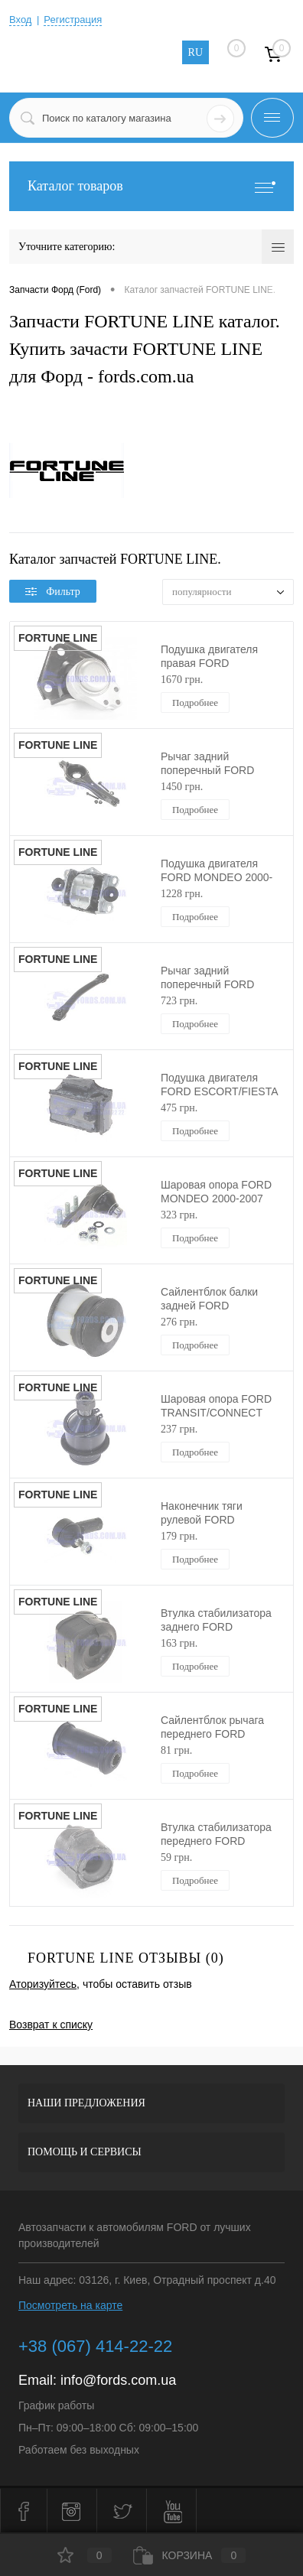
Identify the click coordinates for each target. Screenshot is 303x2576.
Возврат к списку (51, 2024)
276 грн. (179, 1322)
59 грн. (176, 1857)
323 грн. (179, 1215)
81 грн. (176, 1750)
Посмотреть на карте (70, 2305)
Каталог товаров (151, 186)
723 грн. (179, 1001)
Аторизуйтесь (43, 1984)
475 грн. (179, 1108)
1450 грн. (182, 786)
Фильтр (52, 591)
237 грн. (179, 1429)
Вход (20, 19)
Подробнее (195, 702)
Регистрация (73, 19)
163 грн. (179, 1643)
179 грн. (179, 1536)
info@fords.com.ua (118, 2380)
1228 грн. (182, 893)
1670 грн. (182, 679)
